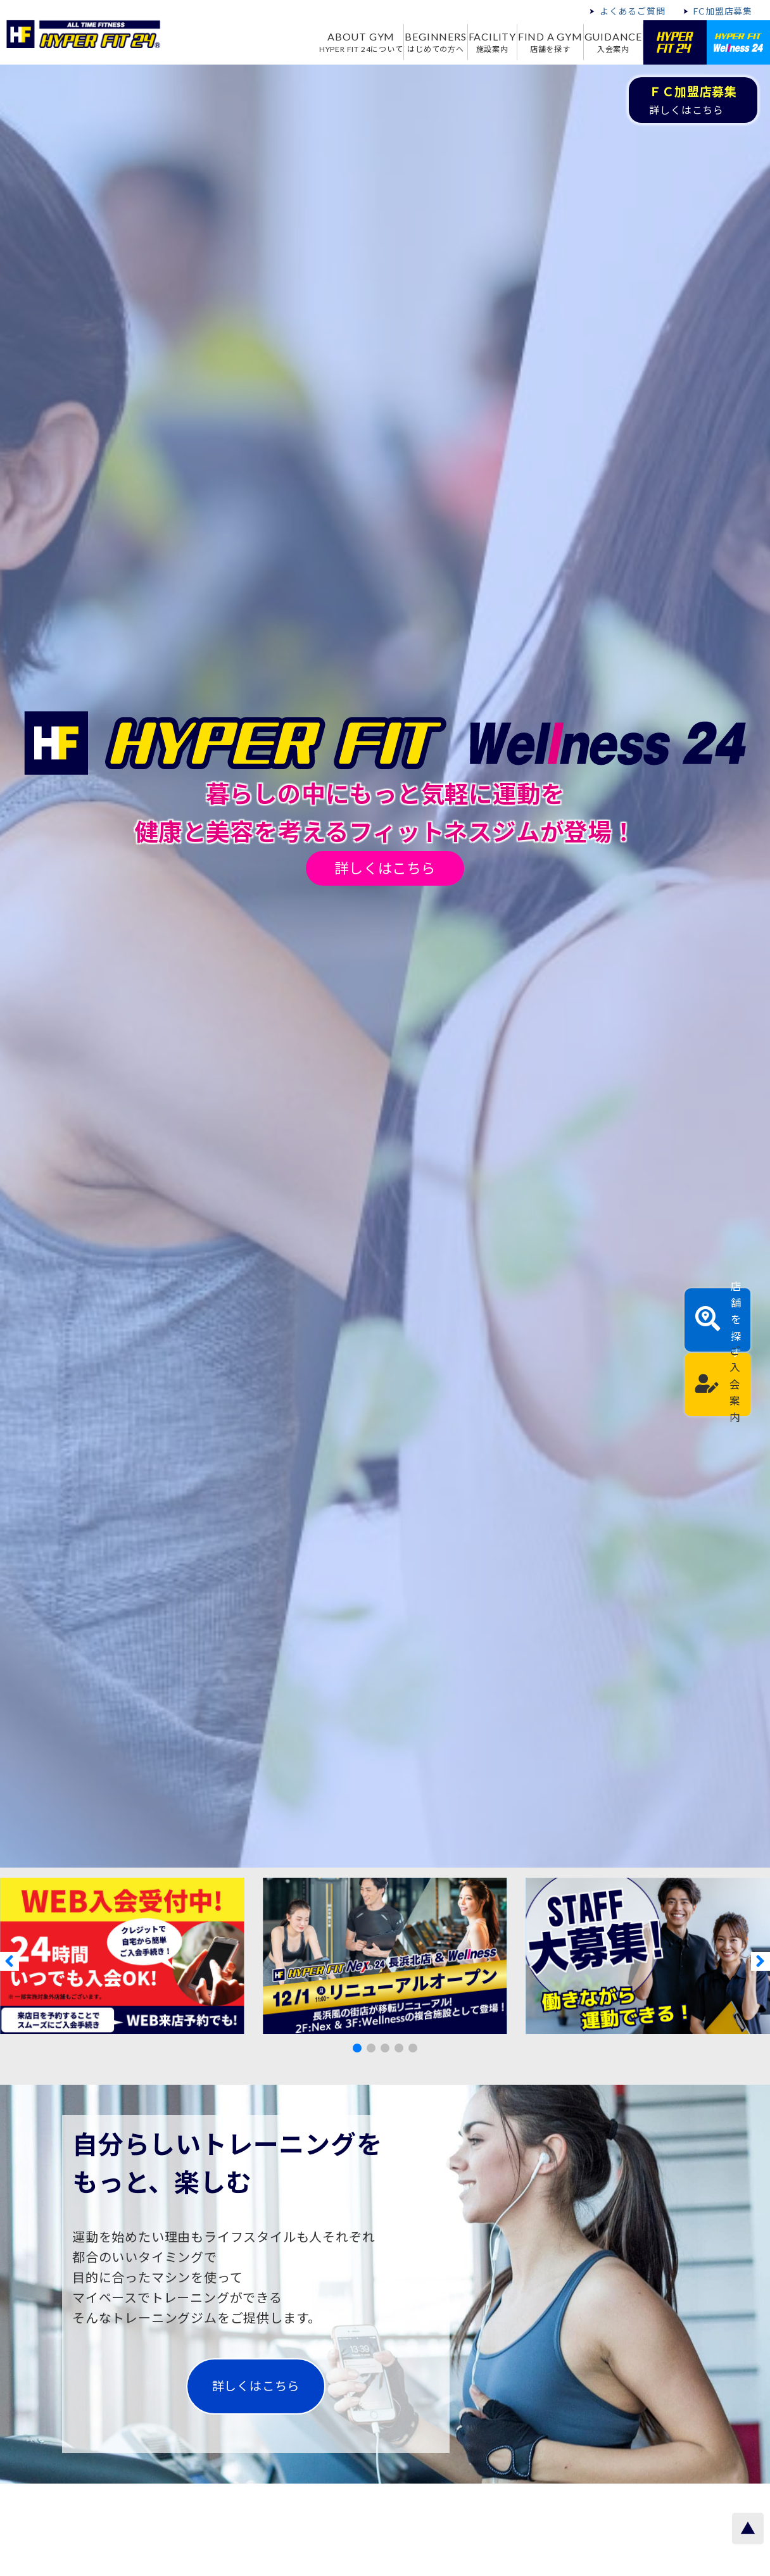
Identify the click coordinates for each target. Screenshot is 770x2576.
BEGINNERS (400, 42)
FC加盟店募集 (722, 11)
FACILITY (466, 42)
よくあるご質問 (633, 11)
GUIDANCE (608, 42)
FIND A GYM (535, 42)
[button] (357, 2048)
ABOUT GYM (314, 42)
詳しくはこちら (385, 868)
